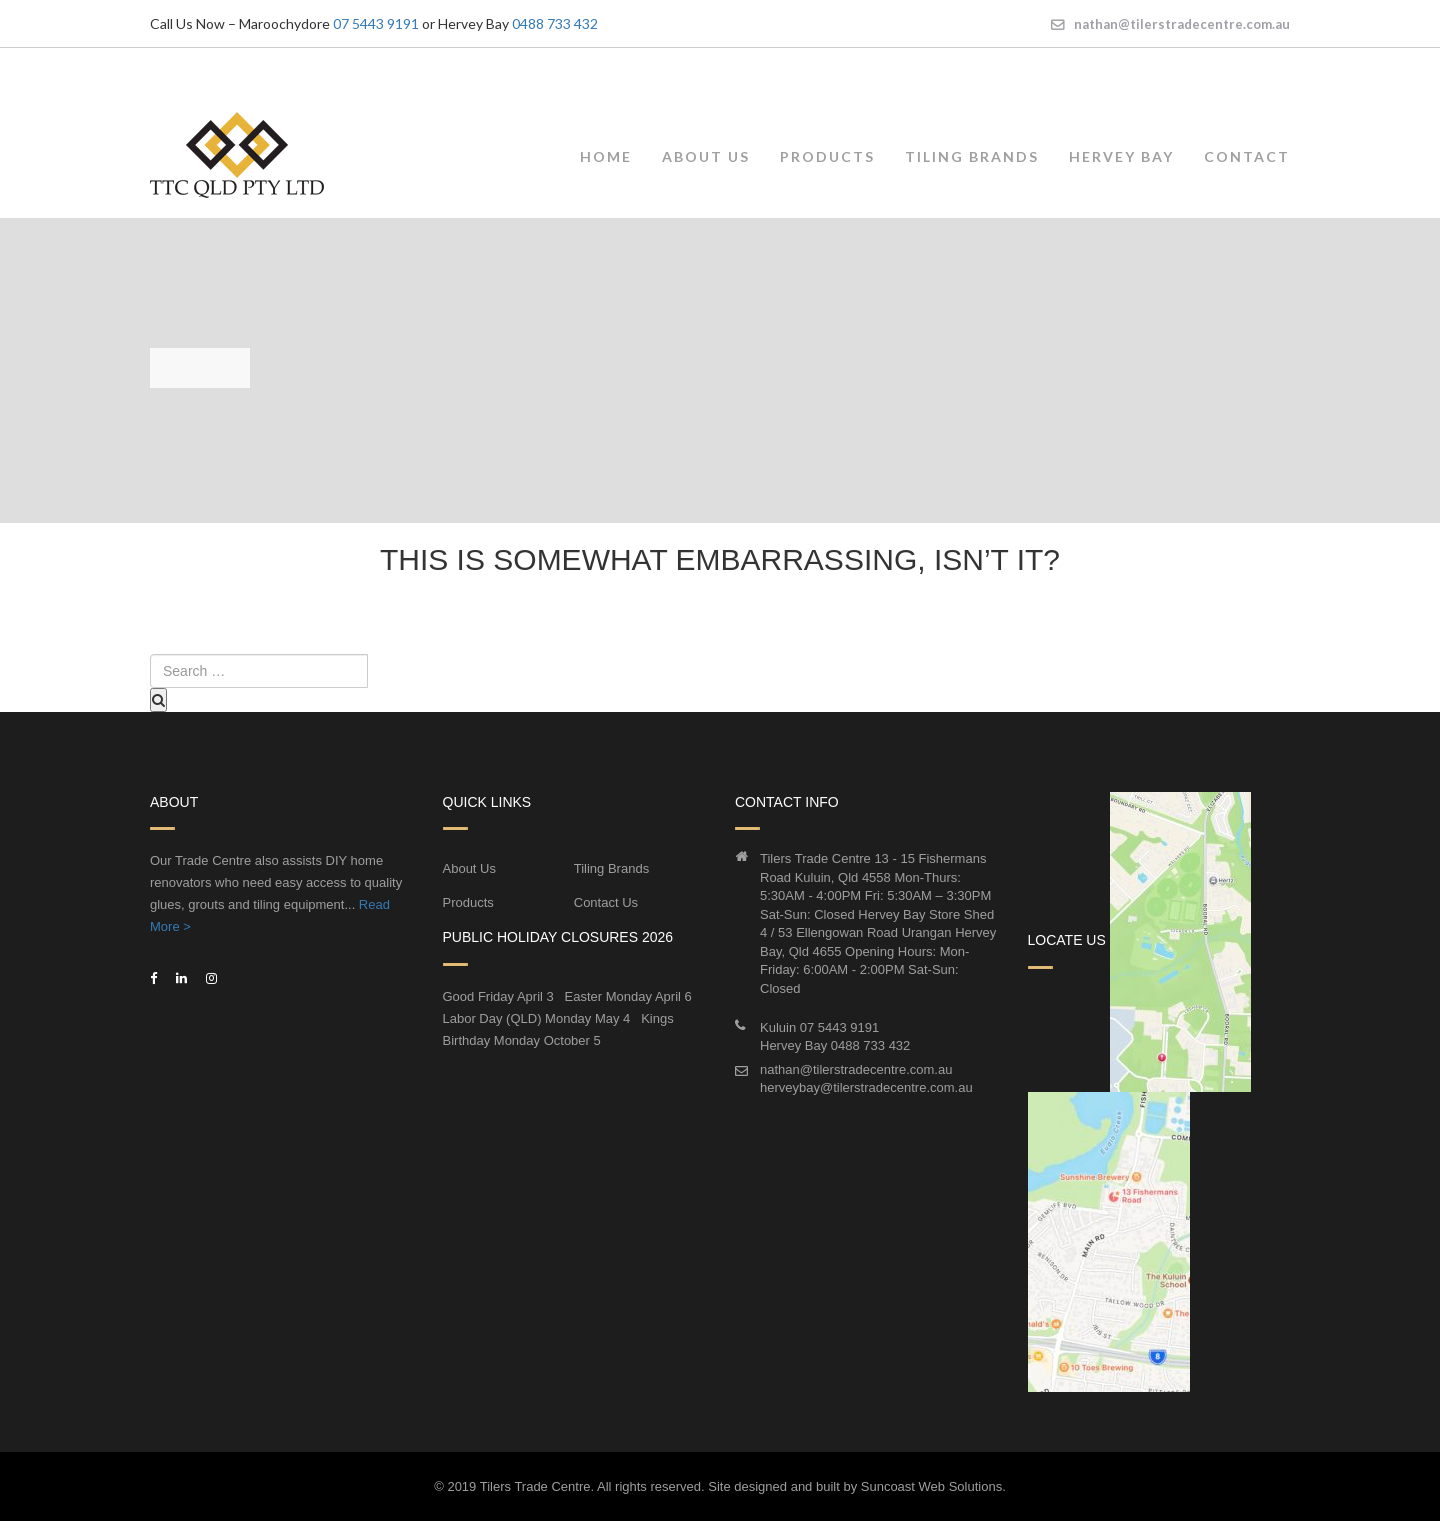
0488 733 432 (555, 23)
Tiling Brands (972, 155)
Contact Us (606, 901)
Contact (1247, 155)
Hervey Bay (1121, 155)
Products (827, 155)
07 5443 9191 (376, 23)
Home (606, 155)
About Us (706, 155)
